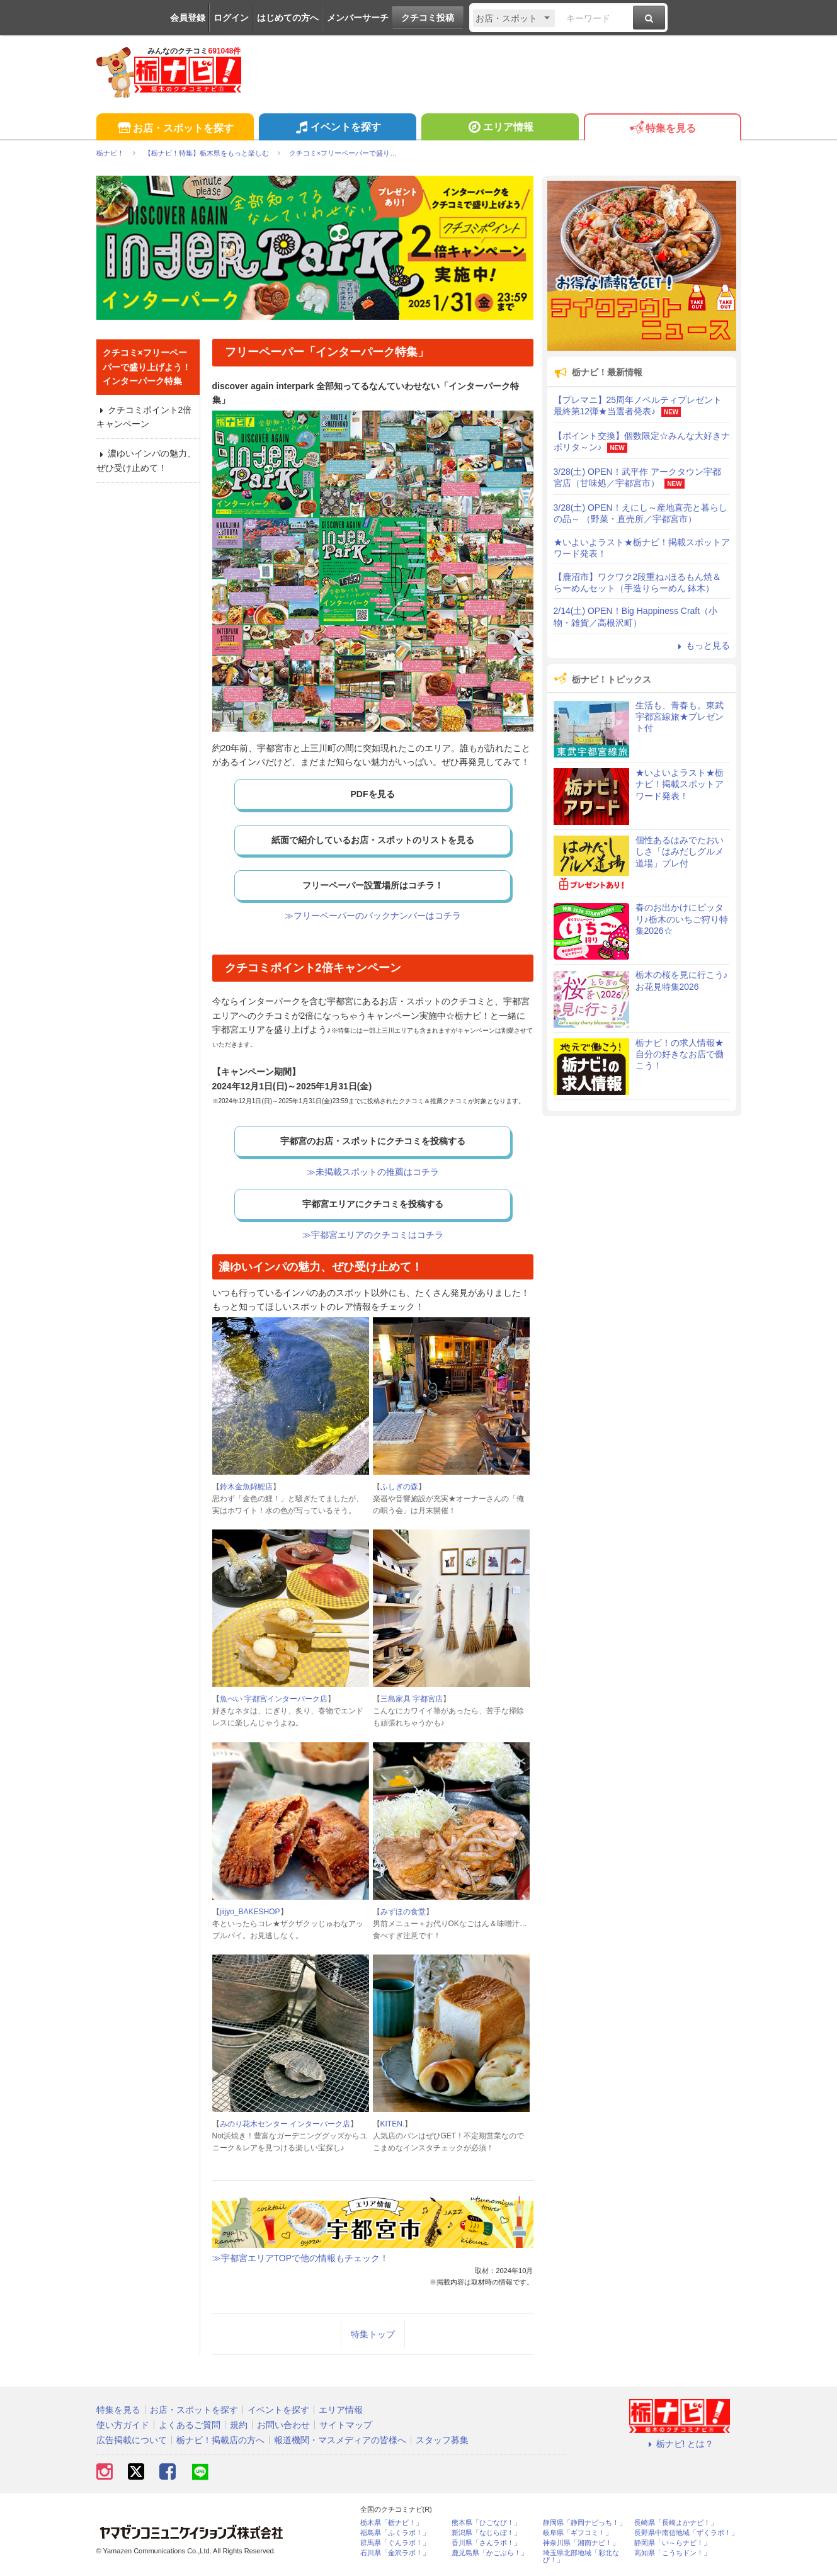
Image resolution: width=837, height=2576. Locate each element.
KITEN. (392, 2123)
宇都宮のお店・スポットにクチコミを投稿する (372, 1141)
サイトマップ (345, 2425)
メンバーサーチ (358, 18)
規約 (239, 2425)
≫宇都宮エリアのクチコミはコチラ (372, 1235)
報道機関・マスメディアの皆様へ (340, 2440)
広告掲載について (131, 2440)
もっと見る (702, 645)
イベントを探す (337, 128)
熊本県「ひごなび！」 (486, 2522)
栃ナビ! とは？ (679, 2444)
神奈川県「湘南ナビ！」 (581, 2542)
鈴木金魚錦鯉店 (246, 1486)
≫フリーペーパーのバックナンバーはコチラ (373, 916)
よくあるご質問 (189, 2425)
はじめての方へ (288, 18)
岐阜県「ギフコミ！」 (577, 2532)
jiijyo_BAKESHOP (250, 1911)
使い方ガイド (122, 2425)
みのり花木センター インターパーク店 (285, 2123)
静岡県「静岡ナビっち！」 (584, 2522)
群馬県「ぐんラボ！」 (395, 2542)
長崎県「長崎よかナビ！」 (675, 2522)
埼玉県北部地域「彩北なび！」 (581, 2556)
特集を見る (662, 128)
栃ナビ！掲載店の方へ (220, 2440)
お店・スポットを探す (175, 128)
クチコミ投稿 (427, 18)
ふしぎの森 (399, 1486)
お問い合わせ (283, 2425)
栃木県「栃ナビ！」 (391, 2522)
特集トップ (373, 2334)
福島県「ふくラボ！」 (395, 2532)
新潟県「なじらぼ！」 (486, 2532)
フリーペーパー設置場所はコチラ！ (372, 885)
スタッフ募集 (442, 2440)
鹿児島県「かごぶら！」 (490, 2553)
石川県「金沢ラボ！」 (395, 2553)
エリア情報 (499, 128)
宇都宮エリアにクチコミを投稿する (372, 1204)
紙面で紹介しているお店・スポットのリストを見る (372, 840)
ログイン (231, 18)
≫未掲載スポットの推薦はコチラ (373, 1172)
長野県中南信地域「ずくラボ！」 (686, 2532)
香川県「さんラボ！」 (486, 2542)
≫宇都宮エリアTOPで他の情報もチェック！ (300, 2258)
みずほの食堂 (403, 1911)
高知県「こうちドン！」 (672, 2553)
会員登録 (187, 18)
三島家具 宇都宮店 (411, 1698)
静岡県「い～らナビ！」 (672, 2542)
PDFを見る (373, 794)
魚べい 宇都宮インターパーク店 (273, 1698)
